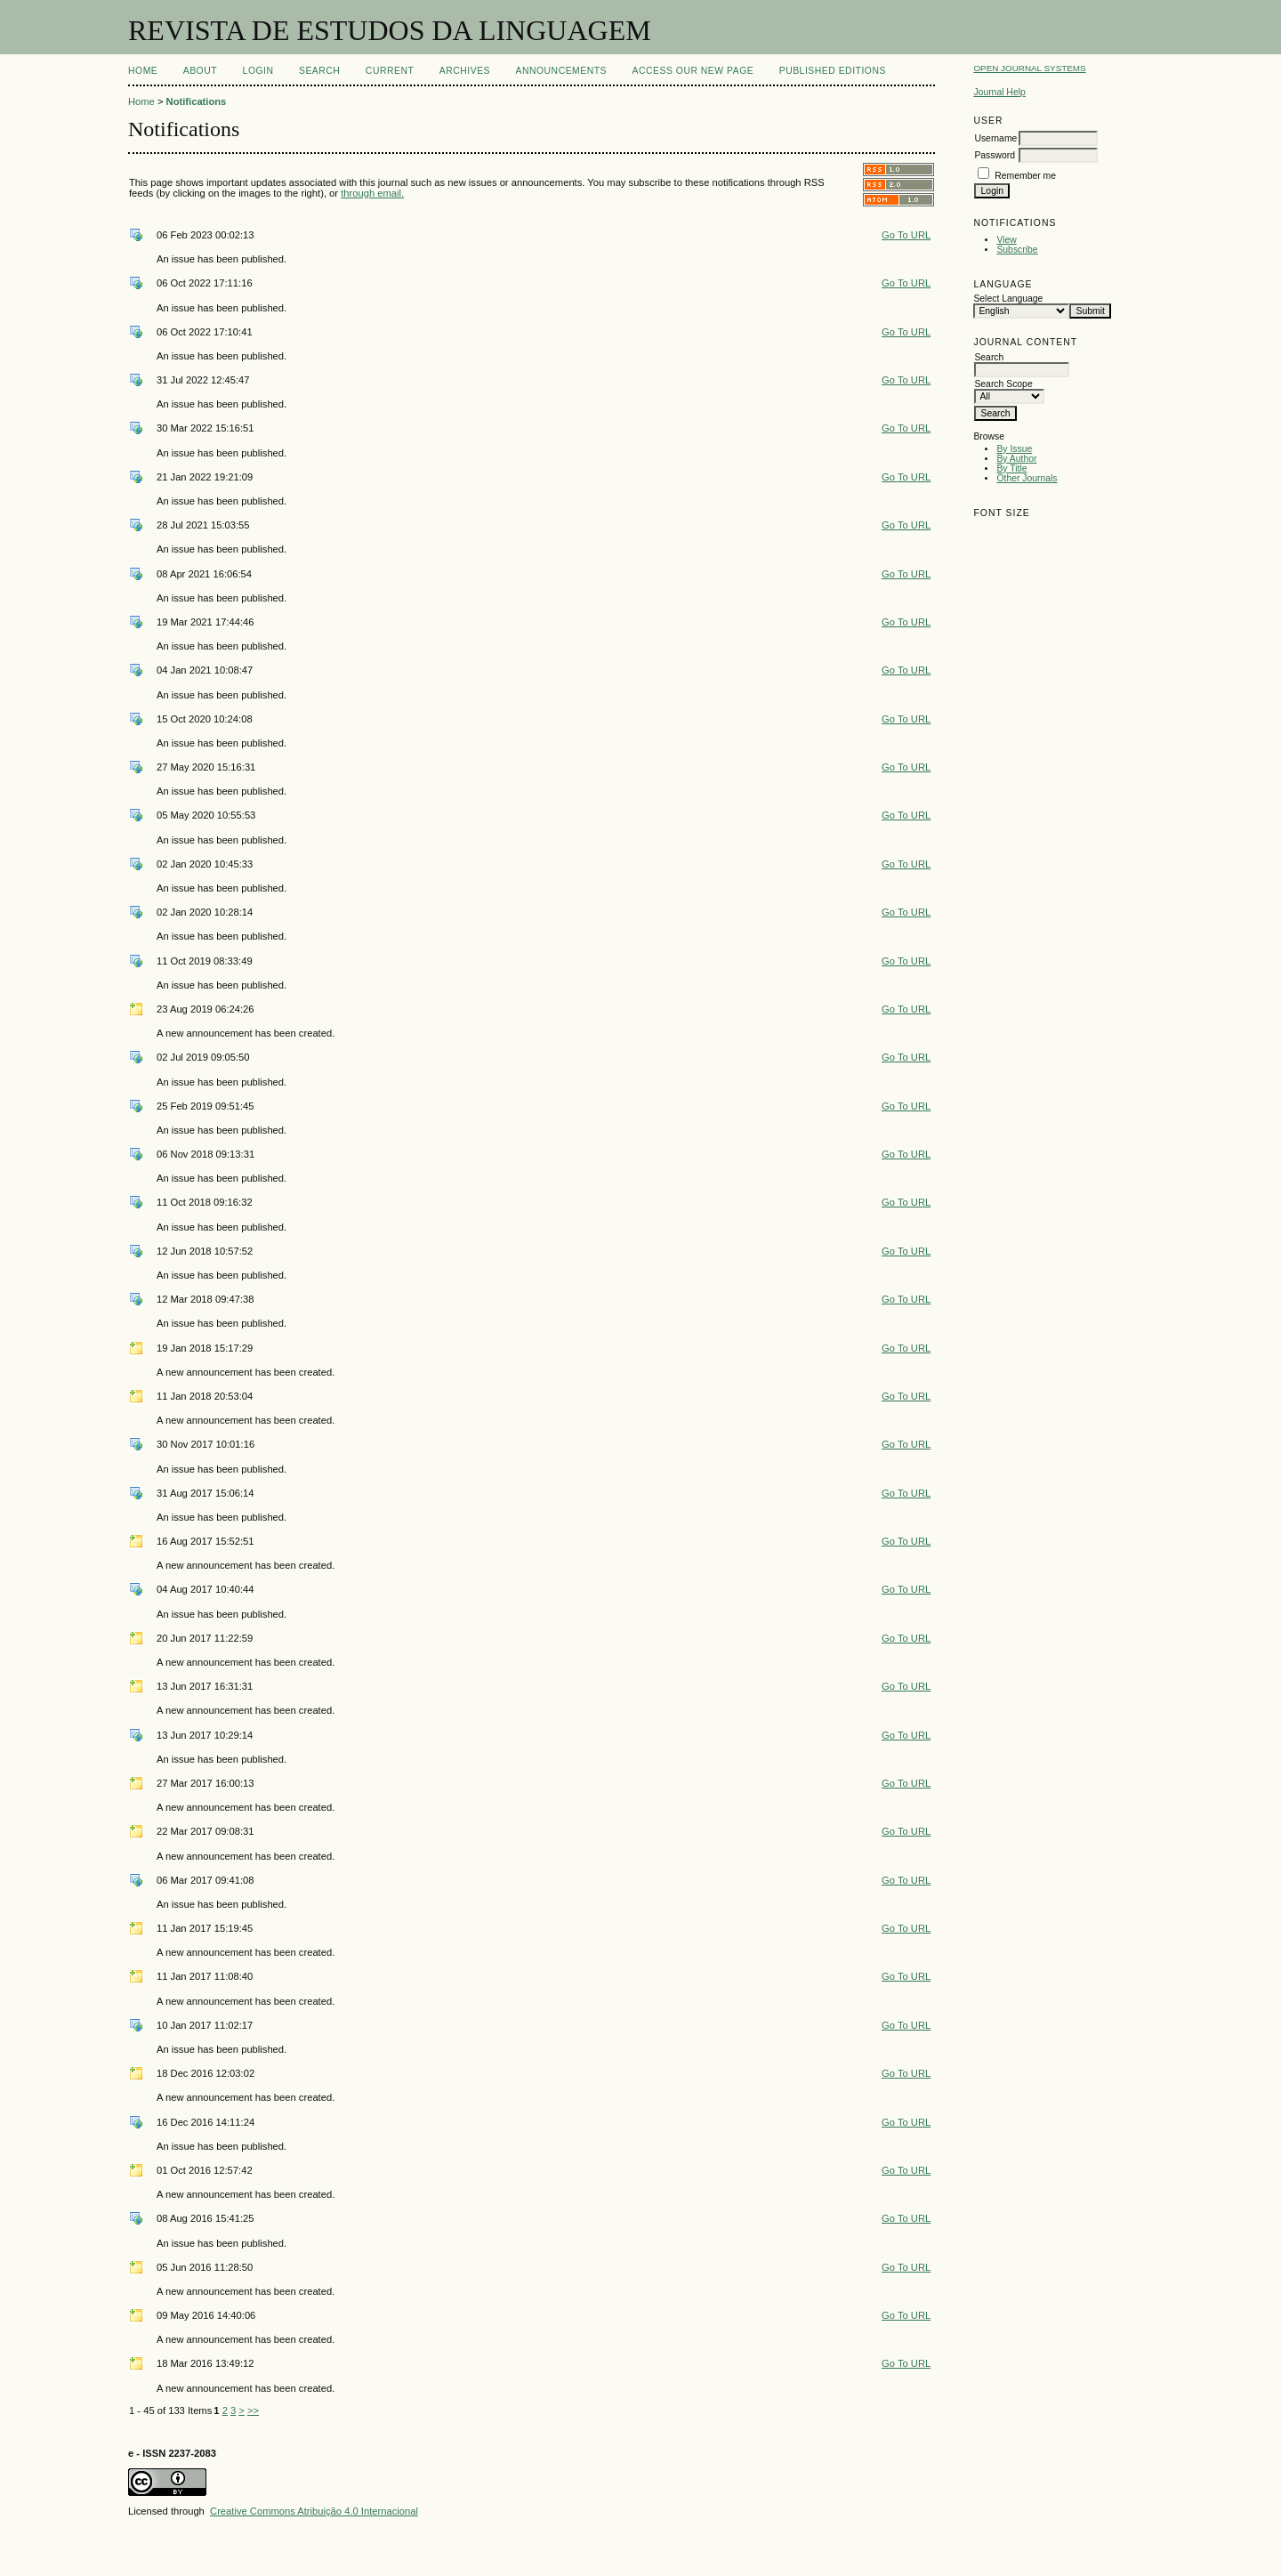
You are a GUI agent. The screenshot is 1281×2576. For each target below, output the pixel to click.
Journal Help (999, 92)
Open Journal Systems (1029, 68)
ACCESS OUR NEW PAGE (693, 71)
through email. (372, 193)
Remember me (1025, 176)
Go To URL (906, 235)
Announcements (561, 71)
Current (390, 71)
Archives (464, 71)
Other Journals (1026, 478)
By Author (1016, 459)
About (200, 71)
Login (258, 71)
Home (142, 71)
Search (319, 71)
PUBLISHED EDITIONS (832, 71)
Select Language (1008, 298)
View (1006, 240)
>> (253, 2410)
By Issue (1014, 449)
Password (994, 155)
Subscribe (1016, 249)
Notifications (196, 101)
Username (995, 138)
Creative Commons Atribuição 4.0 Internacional (314, 2511)
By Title (1011, 468)
